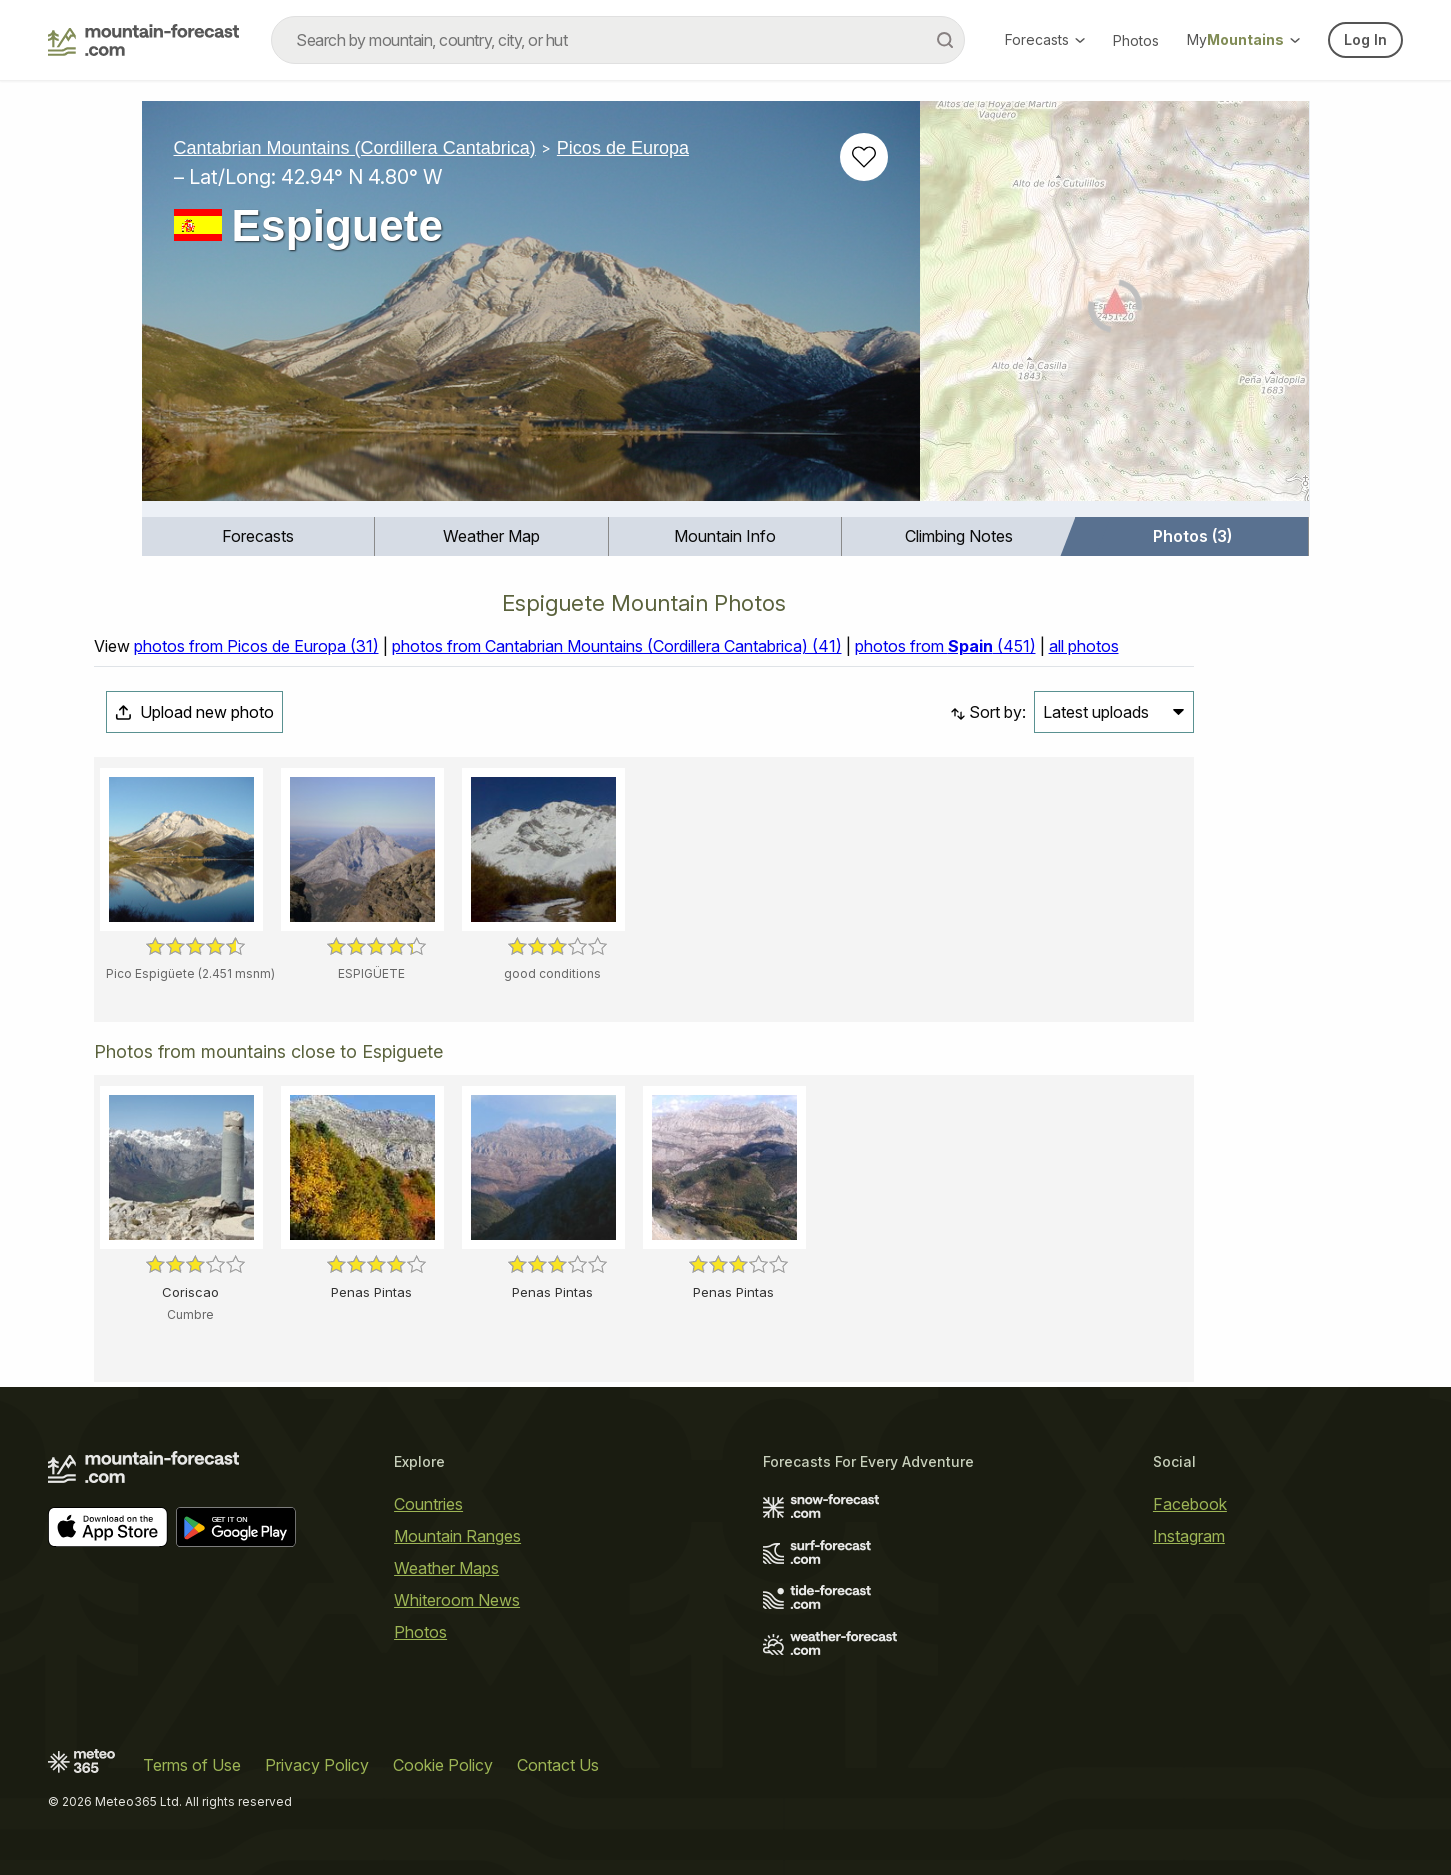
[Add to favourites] (864, 157)
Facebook (1190, 1504)
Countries (428, 1504)
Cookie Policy (443, 1765)
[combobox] (618, 40)
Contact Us (558, 1765)
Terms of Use (192, 1765)
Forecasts (1045, 39)
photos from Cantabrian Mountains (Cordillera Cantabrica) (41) (617, 646)
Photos (1136, 40)
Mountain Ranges (457, 1536)
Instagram (1189, 1536)
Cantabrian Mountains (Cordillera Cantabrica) (355, 148)
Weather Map (491, 536)
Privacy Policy (317, 1765)
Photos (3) (1192, 536)
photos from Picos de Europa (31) (256, 646)
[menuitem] (259, 536)
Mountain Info (725, 536)
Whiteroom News (457, 1600)
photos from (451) (945, 646)
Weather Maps (446, 1568)
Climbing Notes (959, 536)
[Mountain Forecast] (143, 40)
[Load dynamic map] (1114, 309)
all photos (1084, 646)
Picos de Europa (623, 148)
